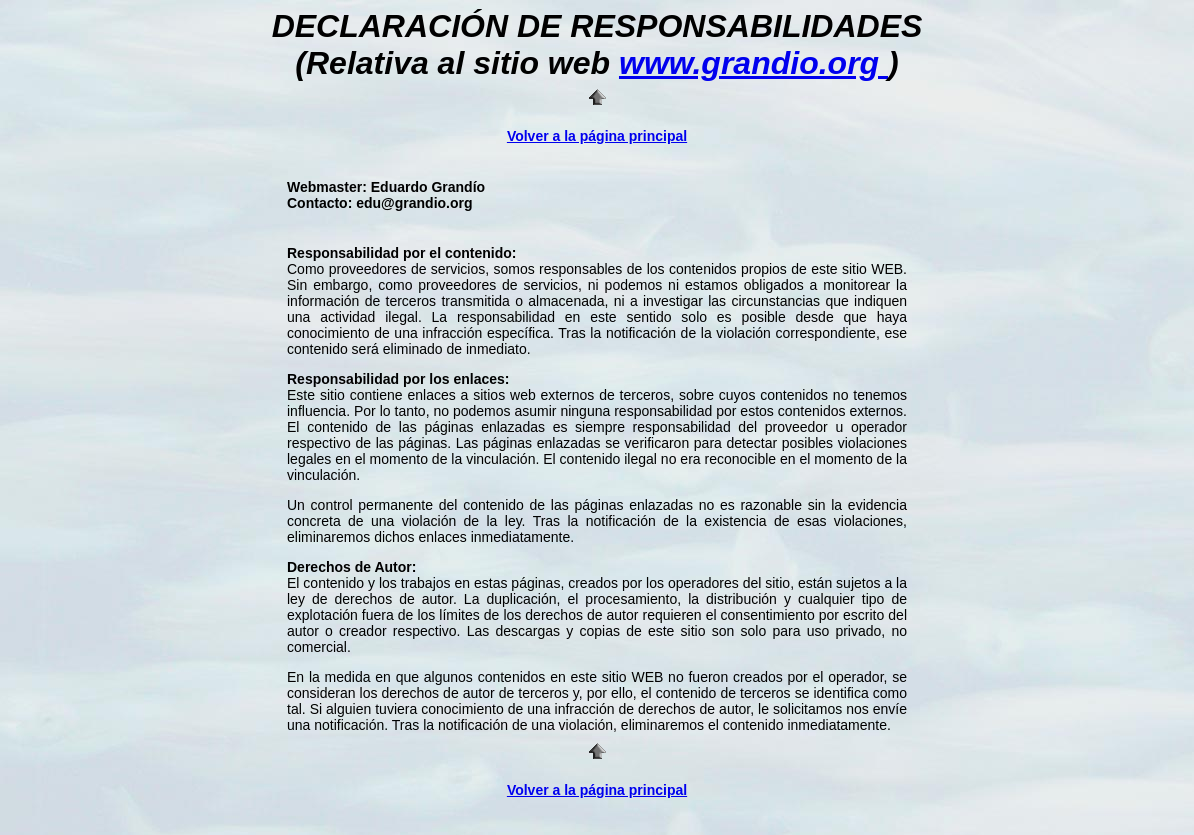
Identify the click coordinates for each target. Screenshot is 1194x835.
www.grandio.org (753, 63)
